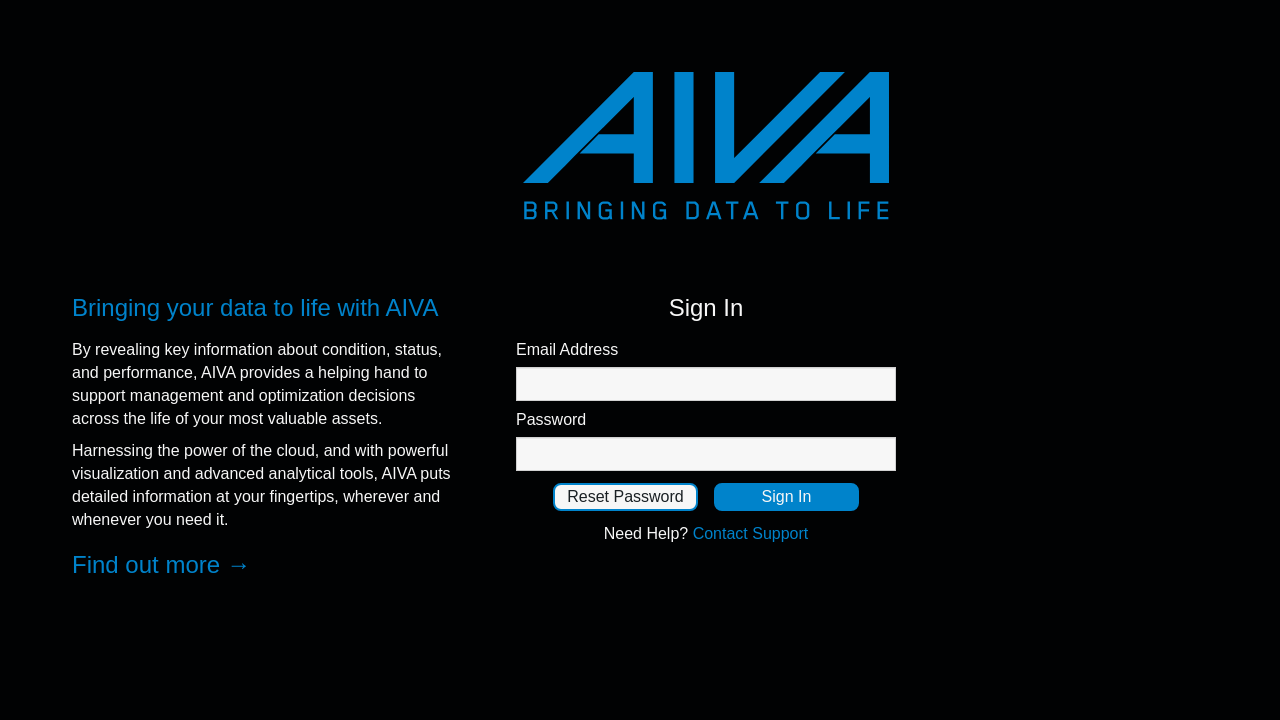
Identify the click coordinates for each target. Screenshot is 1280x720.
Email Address (567, 349)
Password (551, 419)
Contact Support (751, 533)
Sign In (787, 496)
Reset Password (625, 496)
